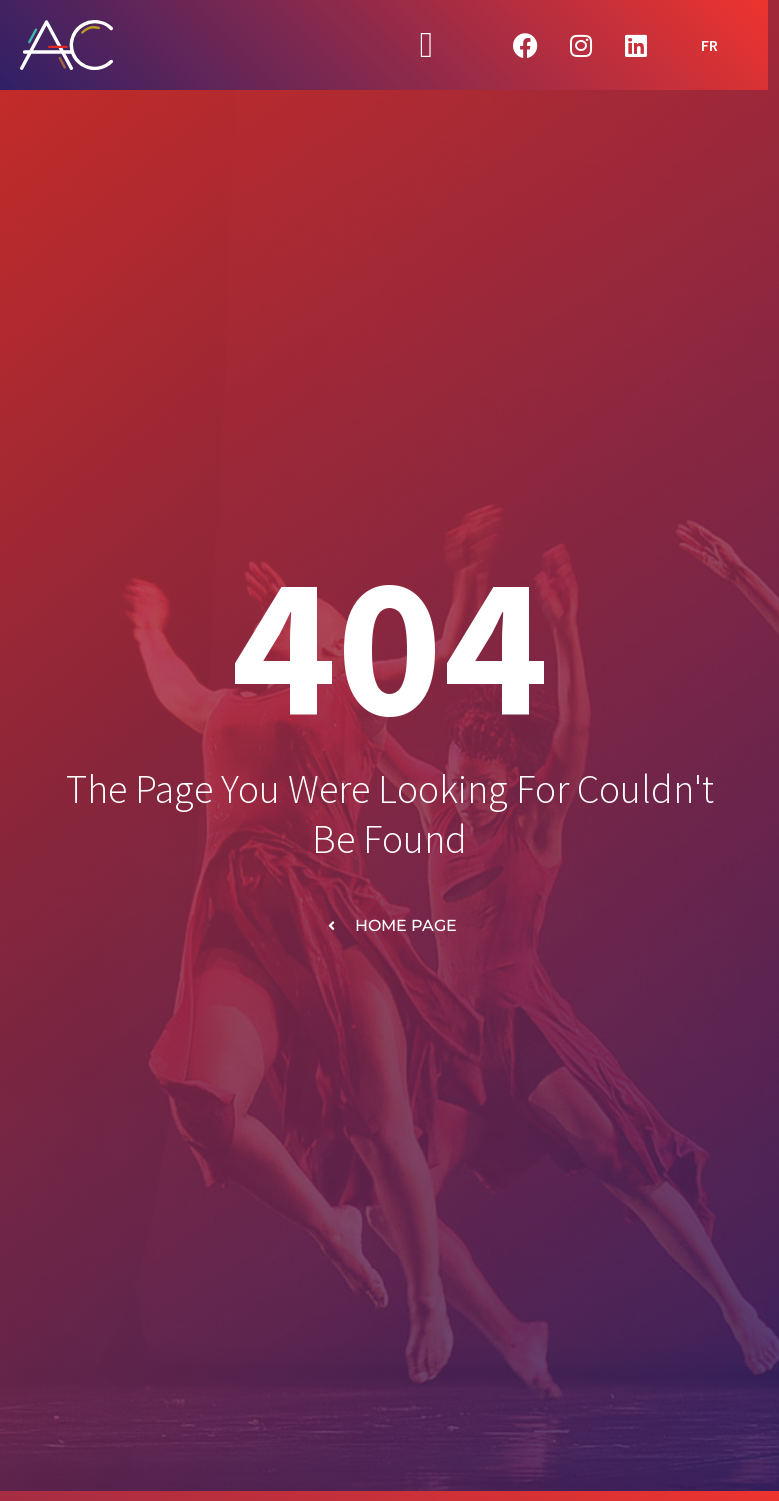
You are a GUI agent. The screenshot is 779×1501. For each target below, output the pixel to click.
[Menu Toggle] (426, 45)
